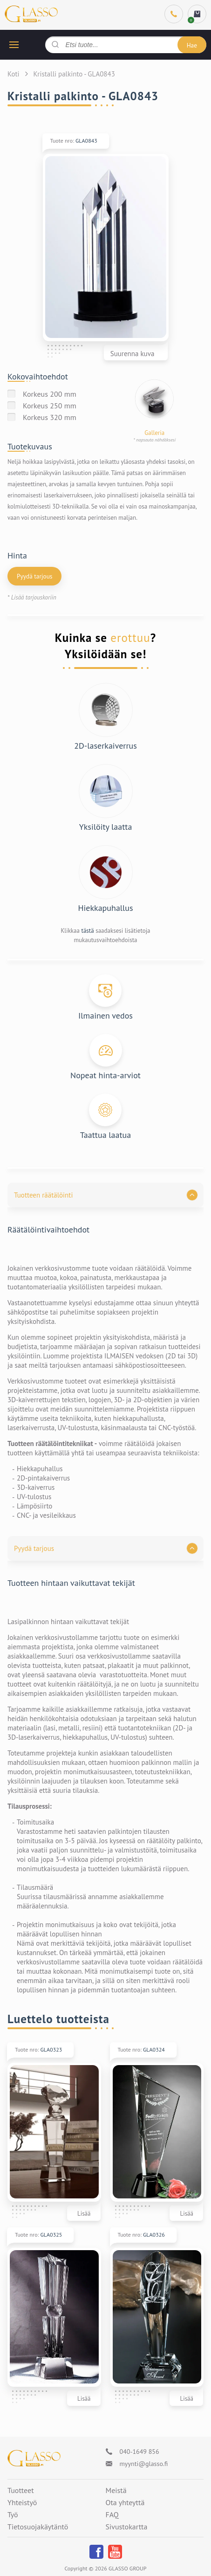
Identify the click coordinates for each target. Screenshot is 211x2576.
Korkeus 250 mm (49, 405)
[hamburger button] (14, 44)
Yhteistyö (22, 2503)
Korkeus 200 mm (49, 394)
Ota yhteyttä (125, 2503)
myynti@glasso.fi (144, 2463)
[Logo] (34, 2458)
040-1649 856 (139, 2451)
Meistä (116, 2490)
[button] (105, 1195)
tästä (87, 931)
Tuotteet (20, 2490)
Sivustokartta (127, 2527)
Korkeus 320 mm (49, 417)
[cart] (197, 14)
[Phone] (173, 14)
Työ (12, 2515)
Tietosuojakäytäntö (37, 2527)
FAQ (112, 2515)
